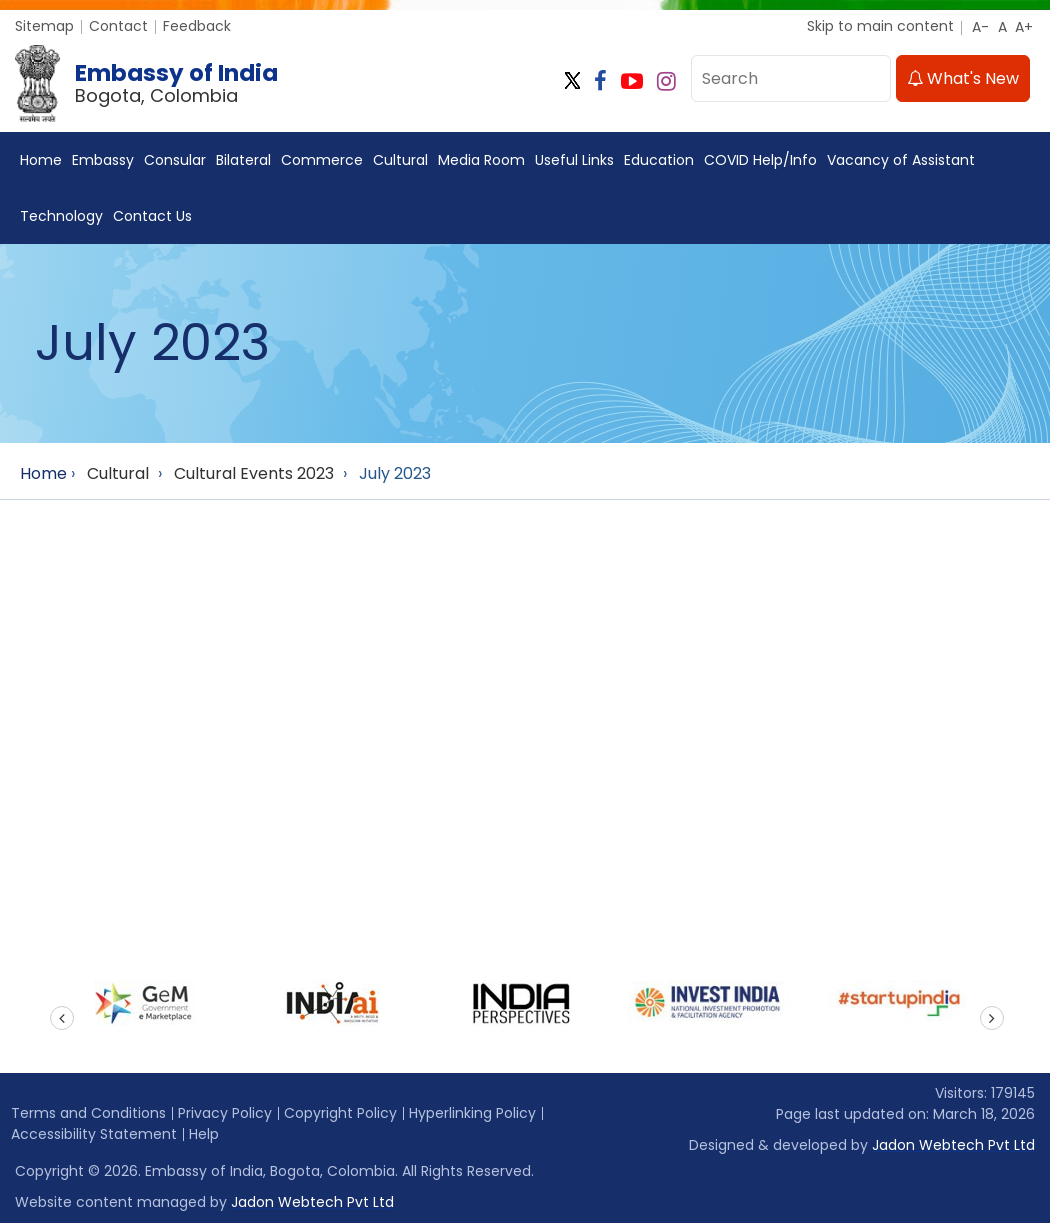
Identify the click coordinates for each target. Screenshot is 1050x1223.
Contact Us (152, 216)
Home (41, 160)
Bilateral (243, 160)
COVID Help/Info (760, 160)
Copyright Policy (340, 1113)
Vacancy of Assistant (901, 160)
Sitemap (44, 26)
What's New (963, 78)
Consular (175, 160)
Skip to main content (880, 26)
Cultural (400, 160)
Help (204, 1134)
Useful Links (574, 160)
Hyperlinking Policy (472, 1113)
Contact (118, 26)
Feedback (197, 26)
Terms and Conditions (88, 1113)
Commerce (322, 160)
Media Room (481, 160)
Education (659, 160)
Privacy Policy (225, 1113)
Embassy (103, 160)
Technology (61, 216)
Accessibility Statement (94, 1134)
